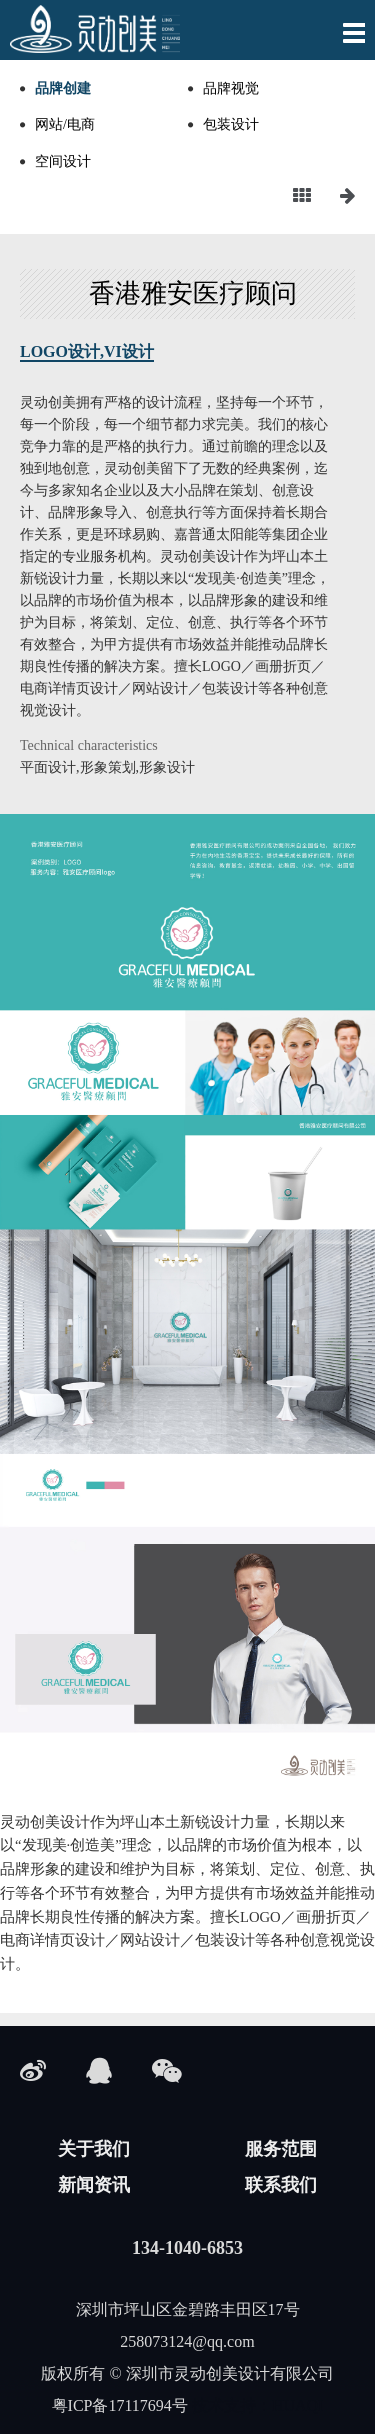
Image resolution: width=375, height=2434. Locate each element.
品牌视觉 (231, 88)
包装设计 (231, 124)
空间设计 (63, 161)
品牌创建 (63, 88)
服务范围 (281, 2149)
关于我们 (94, 2149)
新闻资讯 (94, 2185)
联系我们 (281, 2185)
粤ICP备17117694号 (120, 2405)
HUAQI (298, 2405)
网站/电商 (65, 124)
